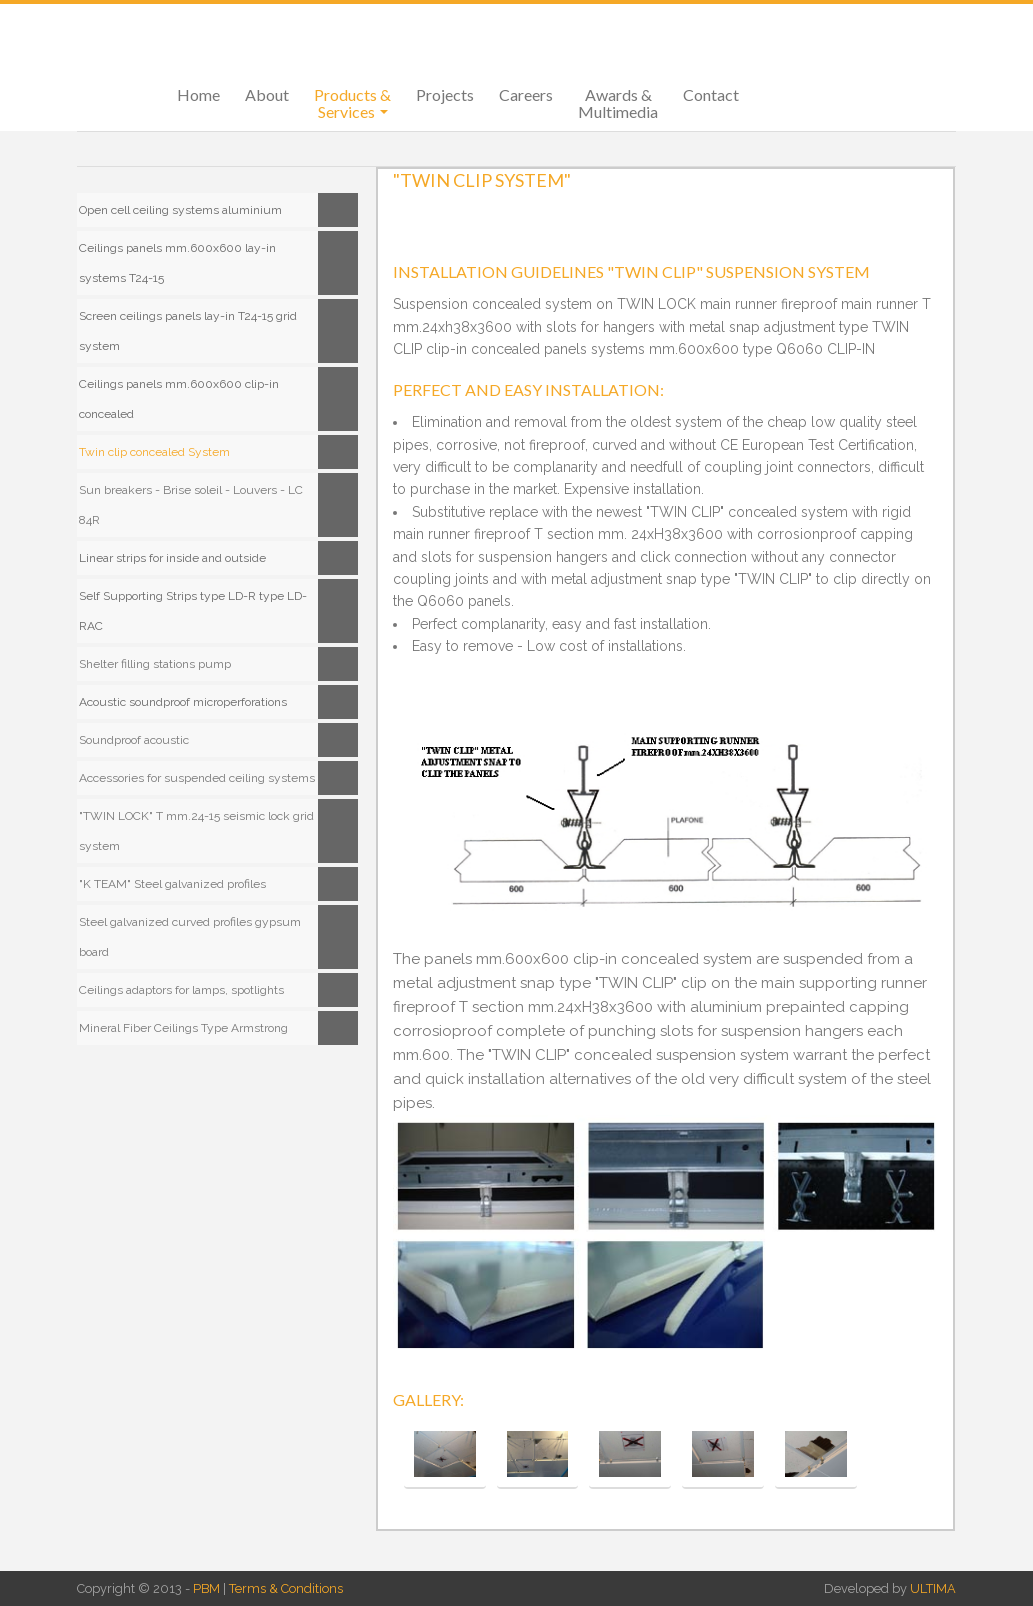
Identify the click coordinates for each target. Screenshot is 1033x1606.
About (267, 94)
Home (198, 94)
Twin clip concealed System (154, 452)
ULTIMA (933, 1588)
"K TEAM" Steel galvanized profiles (172, 884)
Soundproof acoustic (134, 740)
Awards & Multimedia (618, 103)
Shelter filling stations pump (155, 664)
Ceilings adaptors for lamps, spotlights (181, 990)
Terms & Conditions (286, 1588)
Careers (526, 94)
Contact (711, 94)
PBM (206, 1588)
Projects (445, 94)
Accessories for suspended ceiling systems (197, 778)
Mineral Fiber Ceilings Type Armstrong (183, 1028)
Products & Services (352, 103)
